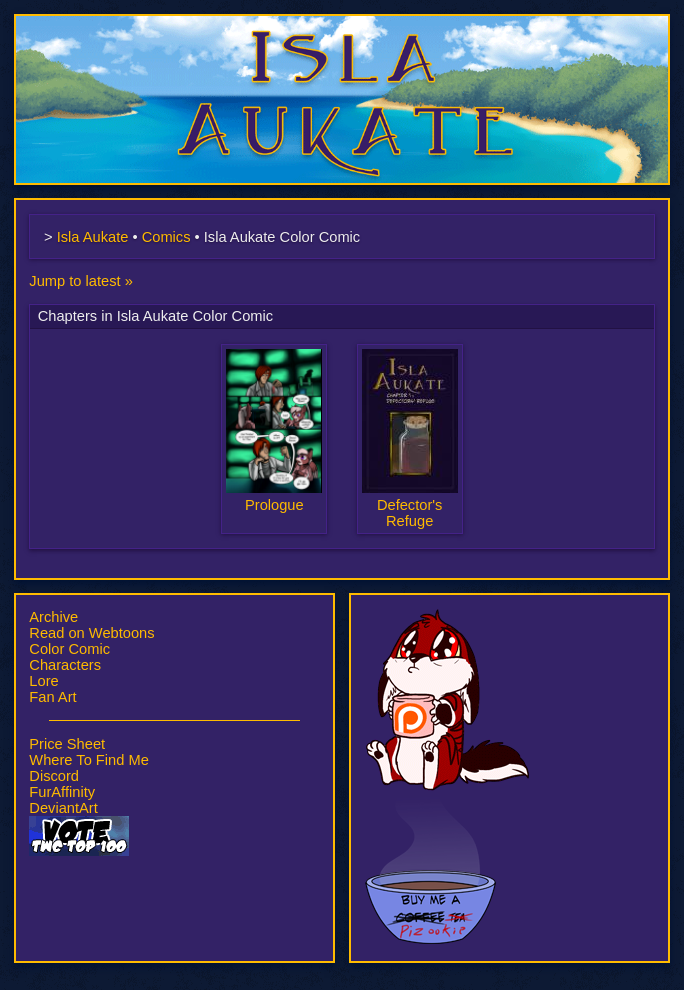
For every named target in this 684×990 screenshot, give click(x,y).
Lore (43, 681)
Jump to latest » (80, 281)
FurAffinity (62, 792)
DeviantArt (63, 808)
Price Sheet (67, 744)
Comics (166, 237)
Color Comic (69, 649)
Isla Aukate (342, 24)
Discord (54, 776)
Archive (53, 617)
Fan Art (52, 697)
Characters (65, 665)
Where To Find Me (88, 760)
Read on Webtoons (91, 633)
